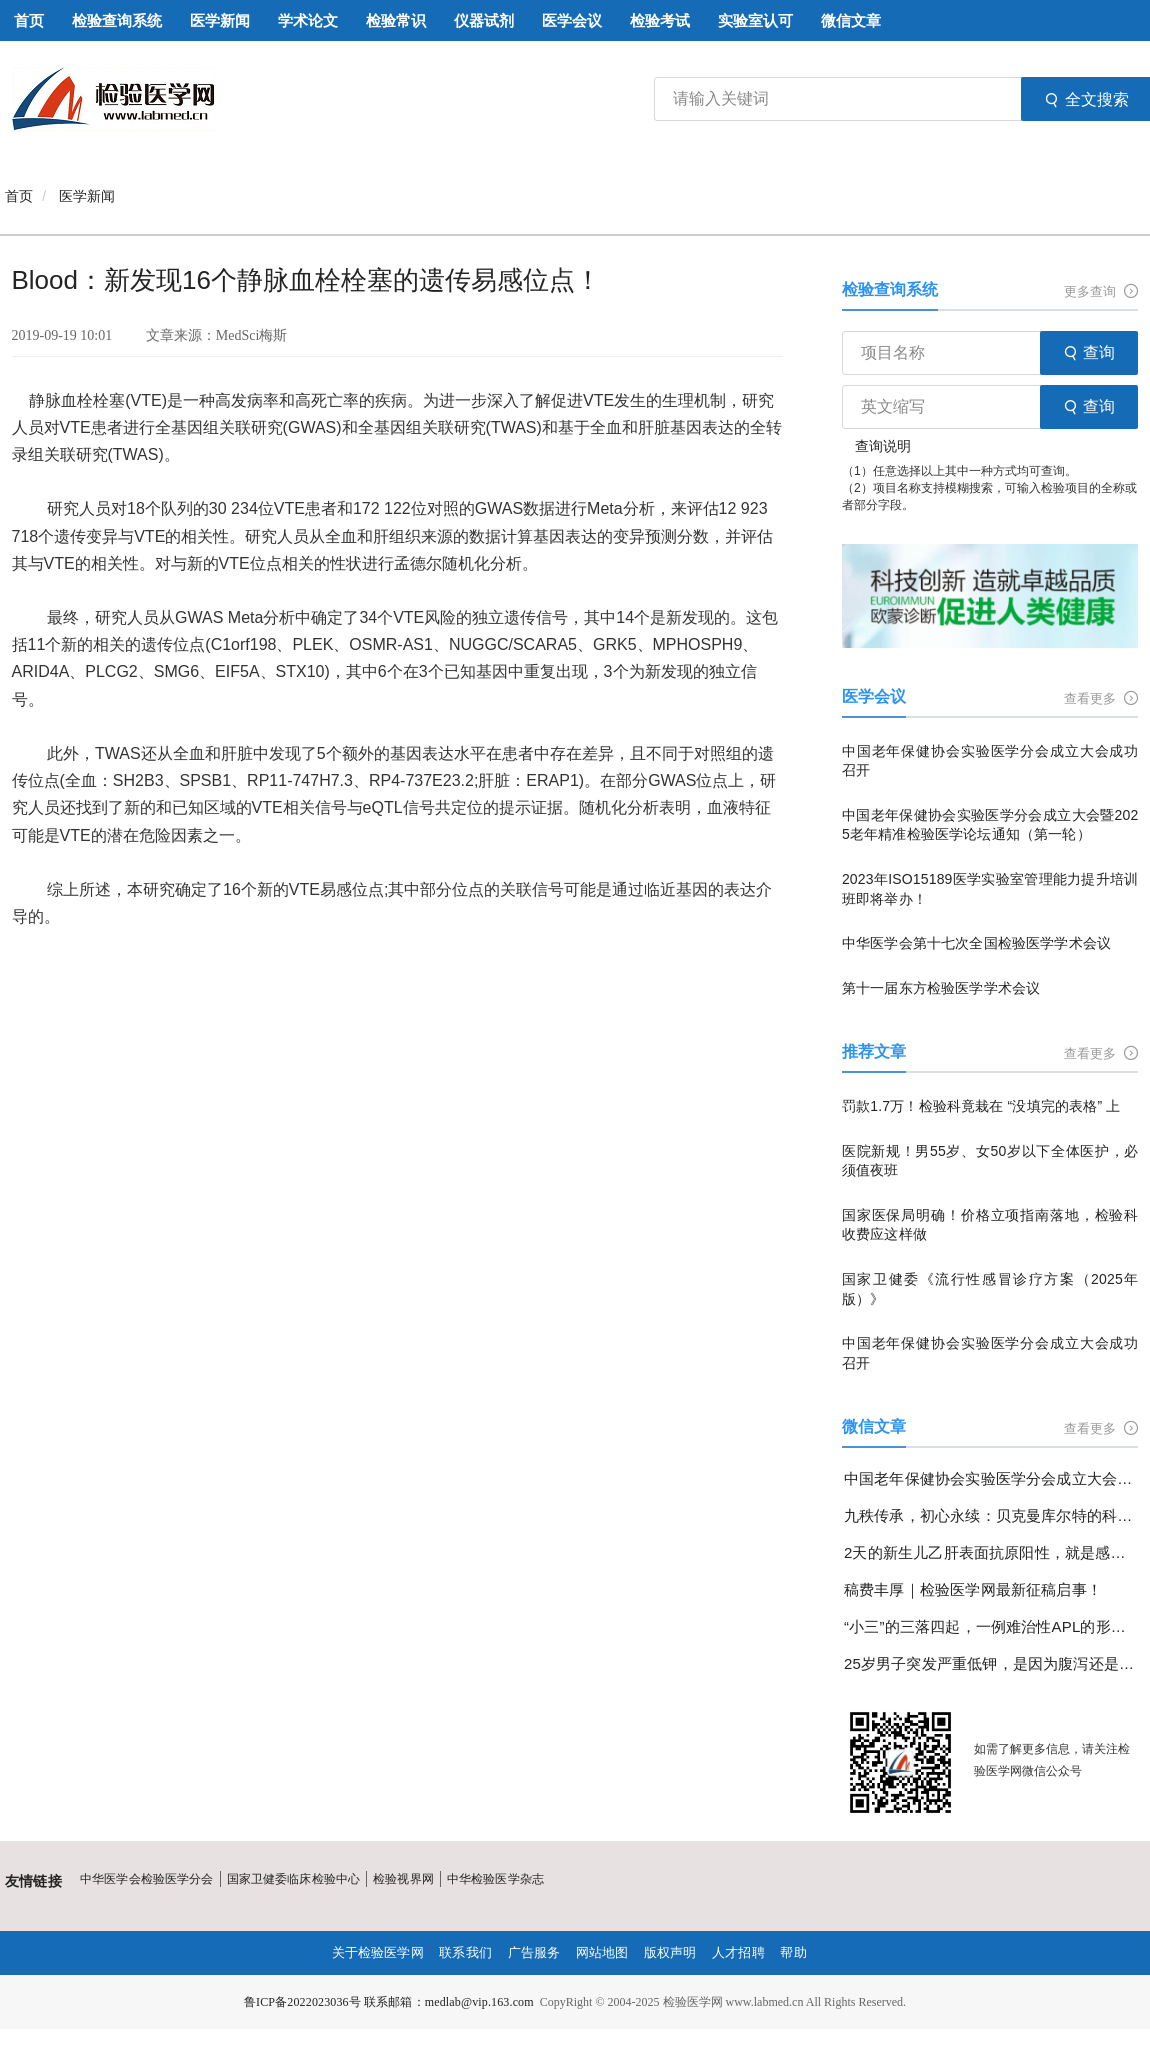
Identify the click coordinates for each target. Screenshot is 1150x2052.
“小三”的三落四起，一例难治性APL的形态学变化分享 (991, 1626)
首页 (19, 196)
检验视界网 (400, 1879)
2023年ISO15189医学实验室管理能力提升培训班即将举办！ (990, 889)
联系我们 (461, 1953)
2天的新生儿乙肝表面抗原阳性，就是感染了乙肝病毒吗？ (991, 1552)
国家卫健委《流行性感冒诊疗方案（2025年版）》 (990, 1289)
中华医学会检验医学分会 (146, 1879)
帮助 (805, 1953)
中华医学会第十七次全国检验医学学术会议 (975, 943)
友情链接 (33, 1881)
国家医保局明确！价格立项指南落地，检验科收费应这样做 (990, 1225)
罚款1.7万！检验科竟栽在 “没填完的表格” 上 (979, 1106)
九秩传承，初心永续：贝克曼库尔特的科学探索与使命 (991, 1515)
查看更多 (1102, 698)
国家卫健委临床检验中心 (291, 1879)
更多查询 (1102, 291)
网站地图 (604, 1953)
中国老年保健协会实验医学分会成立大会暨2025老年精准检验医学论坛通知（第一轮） (990, 825)
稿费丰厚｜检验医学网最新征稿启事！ (971, 1589)
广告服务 (533, 1953)
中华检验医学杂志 (491, 1879)
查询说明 (883, 446)
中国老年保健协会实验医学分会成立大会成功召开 (990, 761)
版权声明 (676, 1953)
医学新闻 (87, 196)
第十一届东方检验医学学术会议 (940, 988)
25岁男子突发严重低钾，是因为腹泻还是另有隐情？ (991, 1663)
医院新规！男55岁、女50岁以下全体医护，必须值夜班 (990, 1161)
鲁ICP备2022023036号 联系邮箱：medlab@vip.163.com (389, 2002)
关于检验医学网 (368, 1953)
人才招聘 (747, 1953)
